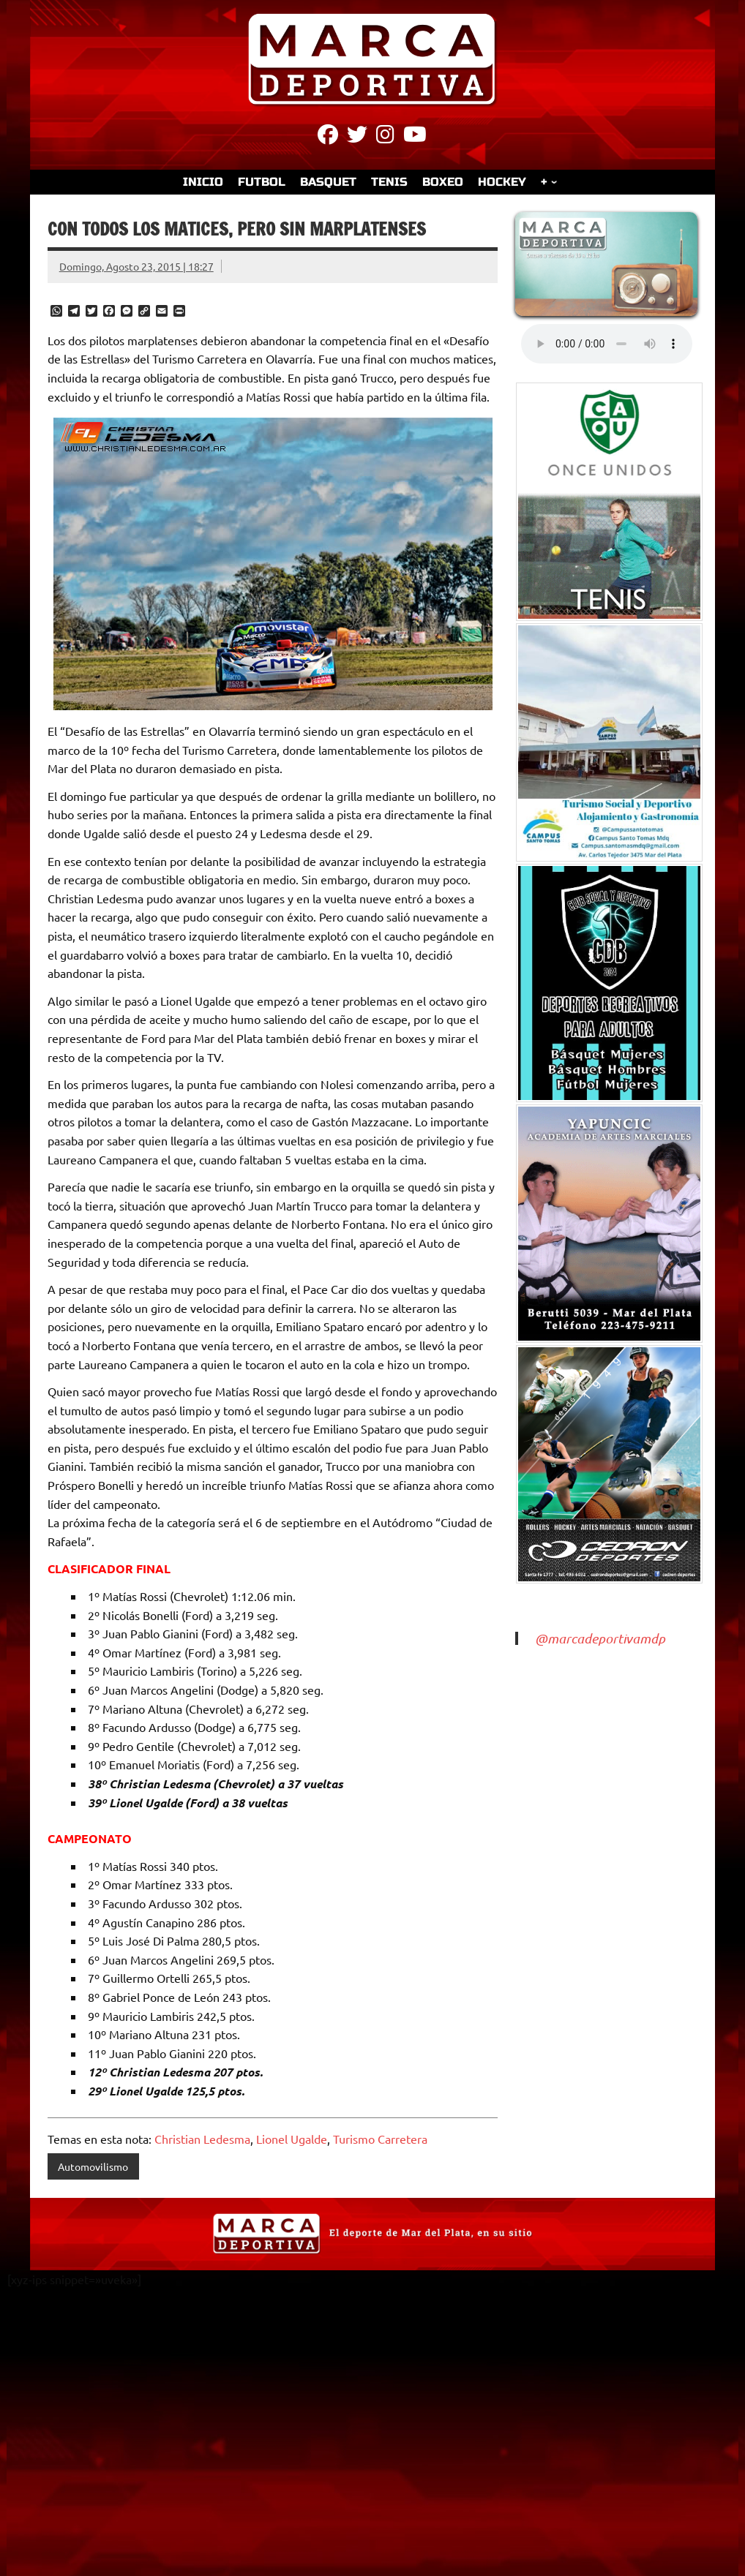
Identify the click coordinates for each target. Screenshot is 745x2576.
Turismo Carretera (380, 2138)
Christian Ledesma (202, 2138)
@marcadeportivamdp (600, 1638)
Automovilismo (93, 2166)
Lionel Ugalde (291, 2138)
